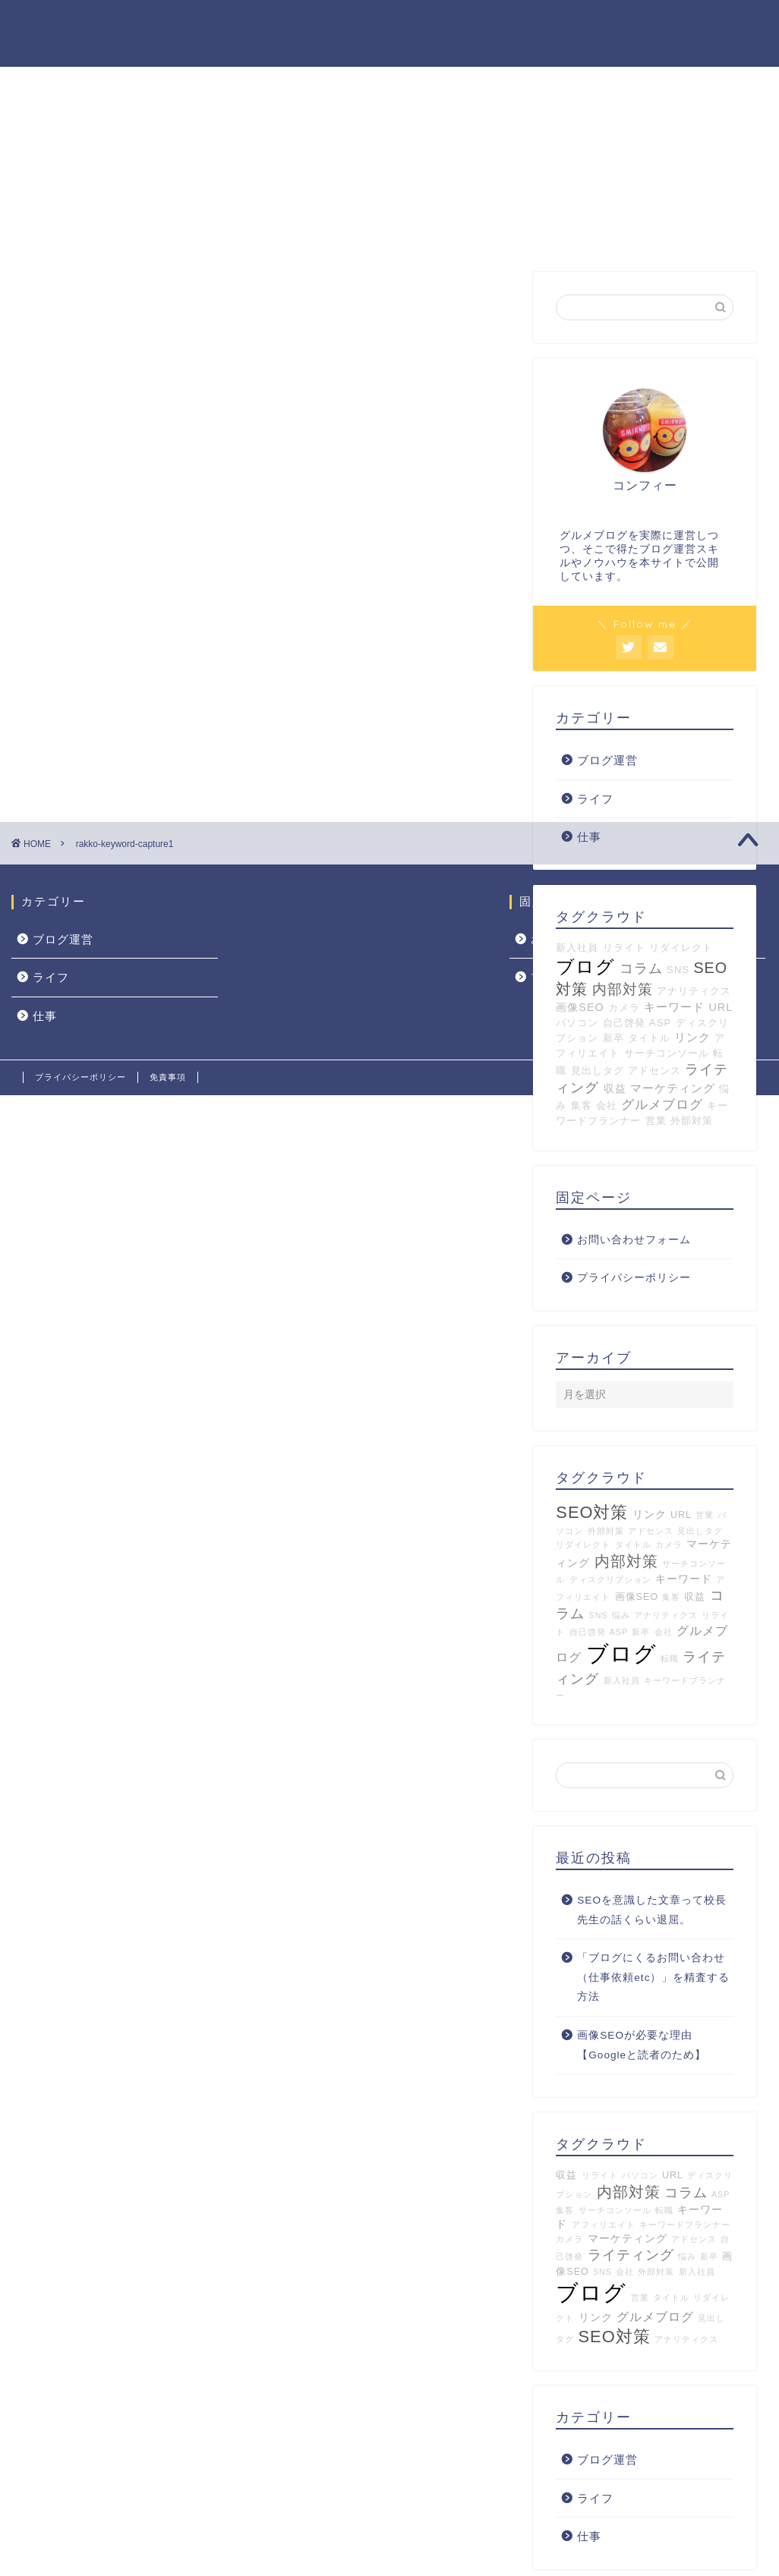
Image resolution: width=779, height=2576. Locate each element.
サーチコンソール (666, 1054)
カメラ (624, 1008)
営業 (656, 1121)
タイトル (649, 1038)
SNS (598, 1615)
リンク (692, 1037)
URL (720, 1008)
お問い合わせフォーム (634, 1240)
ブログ (621, 1654)
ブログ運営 (607, 760)
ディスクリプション (610, 1580)
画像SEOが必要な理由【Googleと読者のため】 (641, 2045)
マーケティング (672, 1088)
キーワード (674, 1007)
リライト (600, 2176)
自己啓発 (624, 1023)
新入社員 (622, 1681)
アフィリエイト (604, 2225)
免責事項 (168, 1077)
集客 (581, 1106)
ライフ (595, 798)
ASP (660, 1023)
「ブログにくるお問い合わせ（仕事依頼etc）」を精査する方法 (653, 1978)
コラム (686, 2193)
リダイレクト (583, 1545)
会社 (606, 1106)
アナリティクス (694, 991)
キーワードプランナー (684, 2225)
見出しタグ (597, 1071)
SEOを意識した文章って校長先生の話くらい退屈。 (652, 1910)
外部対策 (691, 1121)
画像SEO (580, 1008)
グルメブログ (662, 1105)
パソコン (577, 1023)
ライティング (631, 2255)
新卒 (613, 1038)
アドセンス (654, 1071)
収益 (615, 1089)
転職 (670, 1659)
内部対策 (622, 990)
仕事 (589, 2536)
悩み (621, 1615)
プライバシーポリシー (634, 1278)
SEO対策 (592, 1513)
